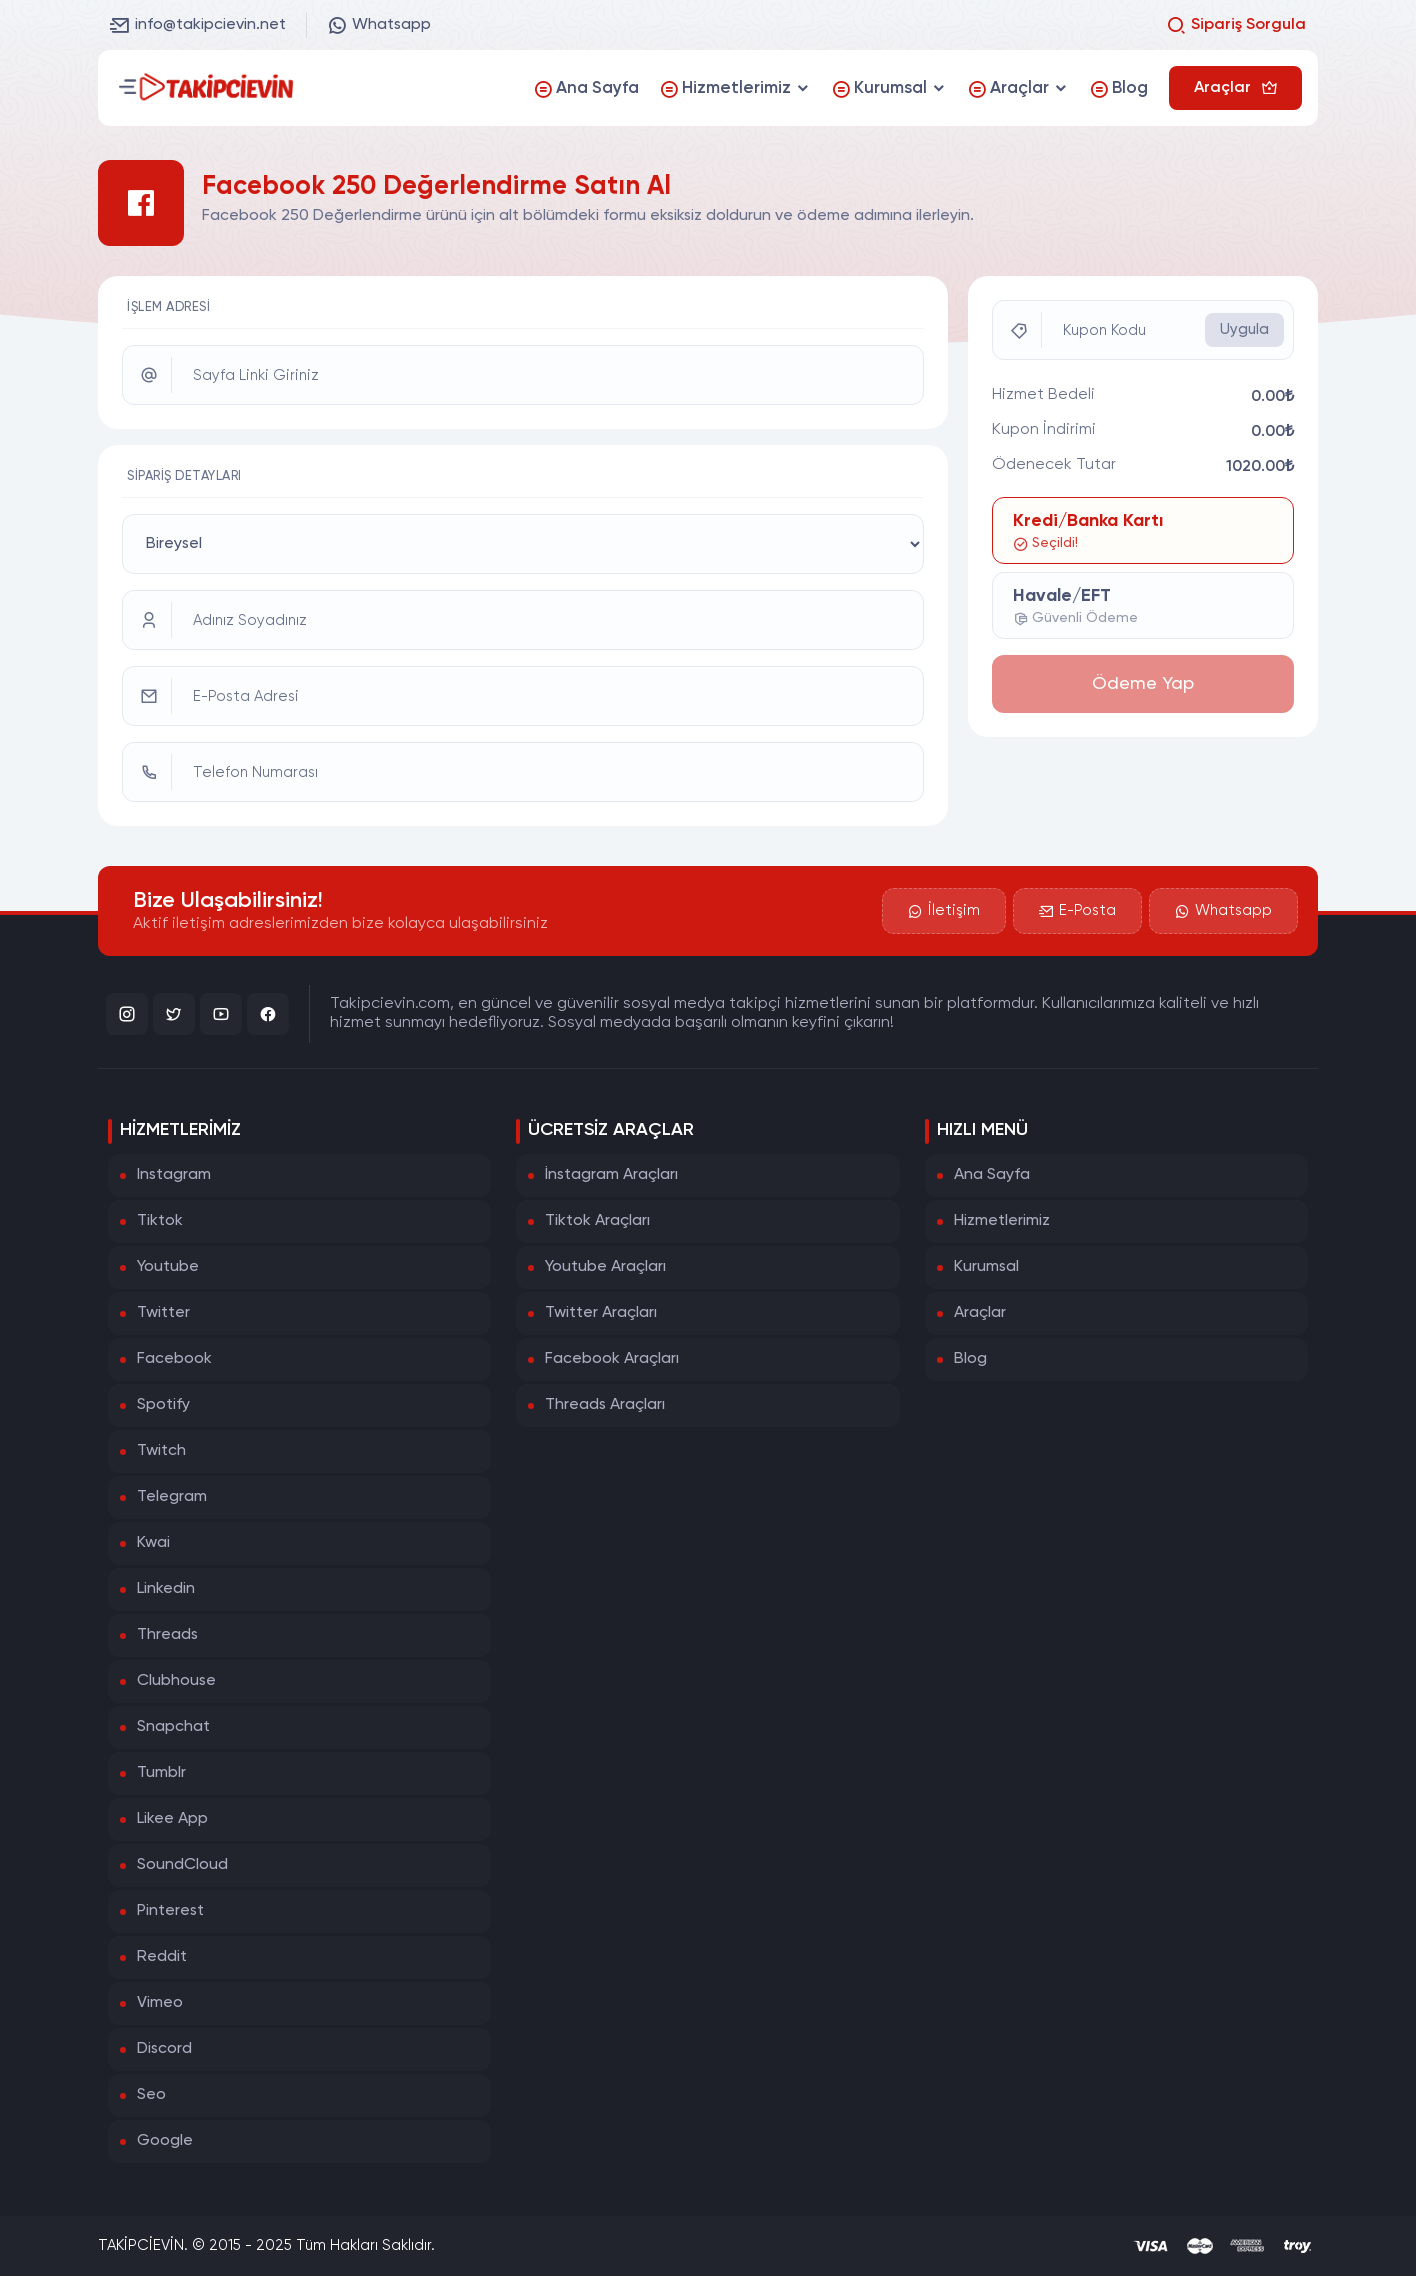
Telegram (172, 1497)
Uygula (1244, 329)
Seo (151, 2095)
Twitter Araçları (601, 1313)
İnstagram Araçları (611, 1175)
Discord (164, 2049)
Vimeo (160, 2003)
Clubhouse (176, 1681)
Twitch (161, 1451)
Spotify (163, 1405)
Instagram (174, 1175)
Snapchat (173, 1727)
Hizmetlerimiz (1002, 1221)
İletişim (944, 911)
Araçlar (980, 1313)
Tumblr (161, 1773)
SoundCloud (182, 1865)
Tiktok (160, 1221)
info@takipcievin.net (198, 25)
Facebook (174, 1359)
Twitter (163, 1313)
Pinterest (170, 1911)
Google (165, 2141)
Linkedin (166, 1589)
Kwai (153, 1543)
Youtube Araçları (605, 1267)
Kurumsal (986, 1267)
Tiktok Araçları (597, 1221)
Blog (970, 1359)
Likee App (172, 1819)
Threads (167, 1635)
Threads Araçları (605, 1405)
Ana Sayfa (992, 1175)
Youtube (168, 1267)
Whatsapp (379, 25)
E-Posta (1077, 911)
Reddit (162, 1957)
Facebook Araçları (612, 1359)
